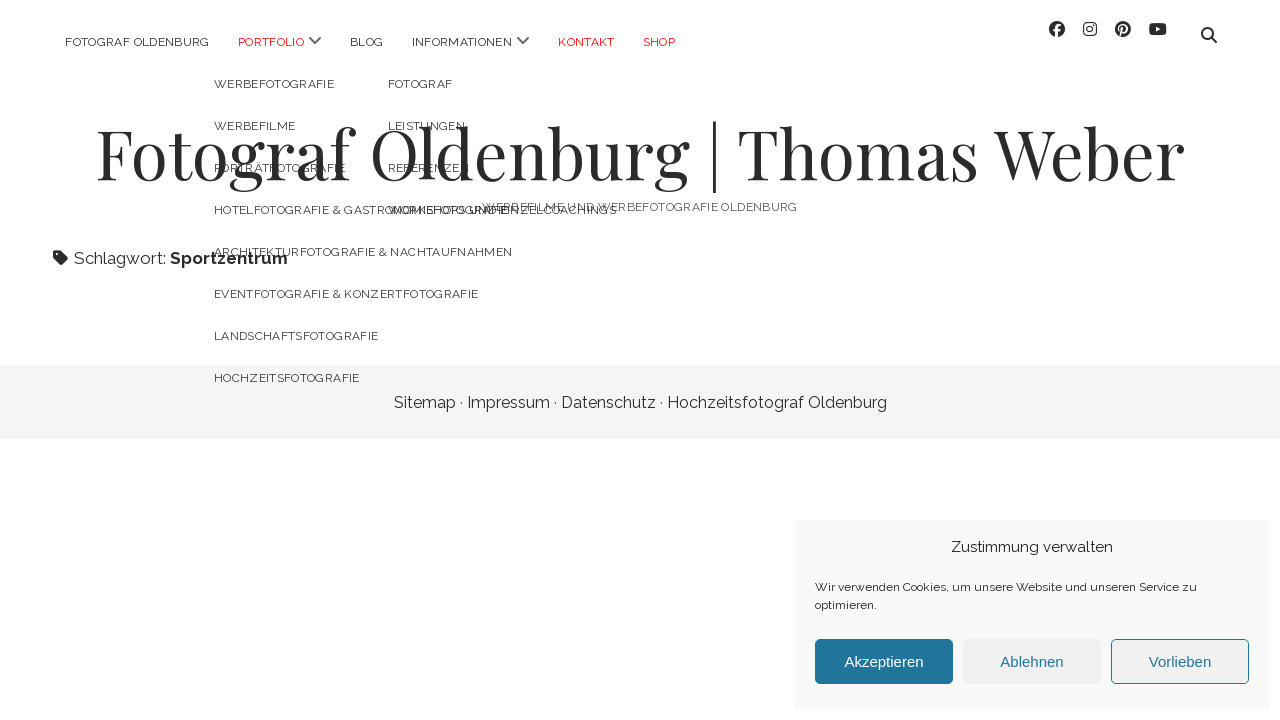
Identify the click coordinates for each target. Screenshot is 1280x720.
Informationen (462, 42)
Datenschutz (608, 384)
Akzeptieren (883, 661)
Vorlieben (1180, 661)
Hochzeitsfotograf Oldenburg (777, 384)
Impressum (508, 384)
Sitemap (425, 384)
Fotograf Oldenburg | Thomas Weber (640, 134)
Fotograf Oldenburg (137, 42)
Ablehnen (1031, 661)
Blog (366, 42)
